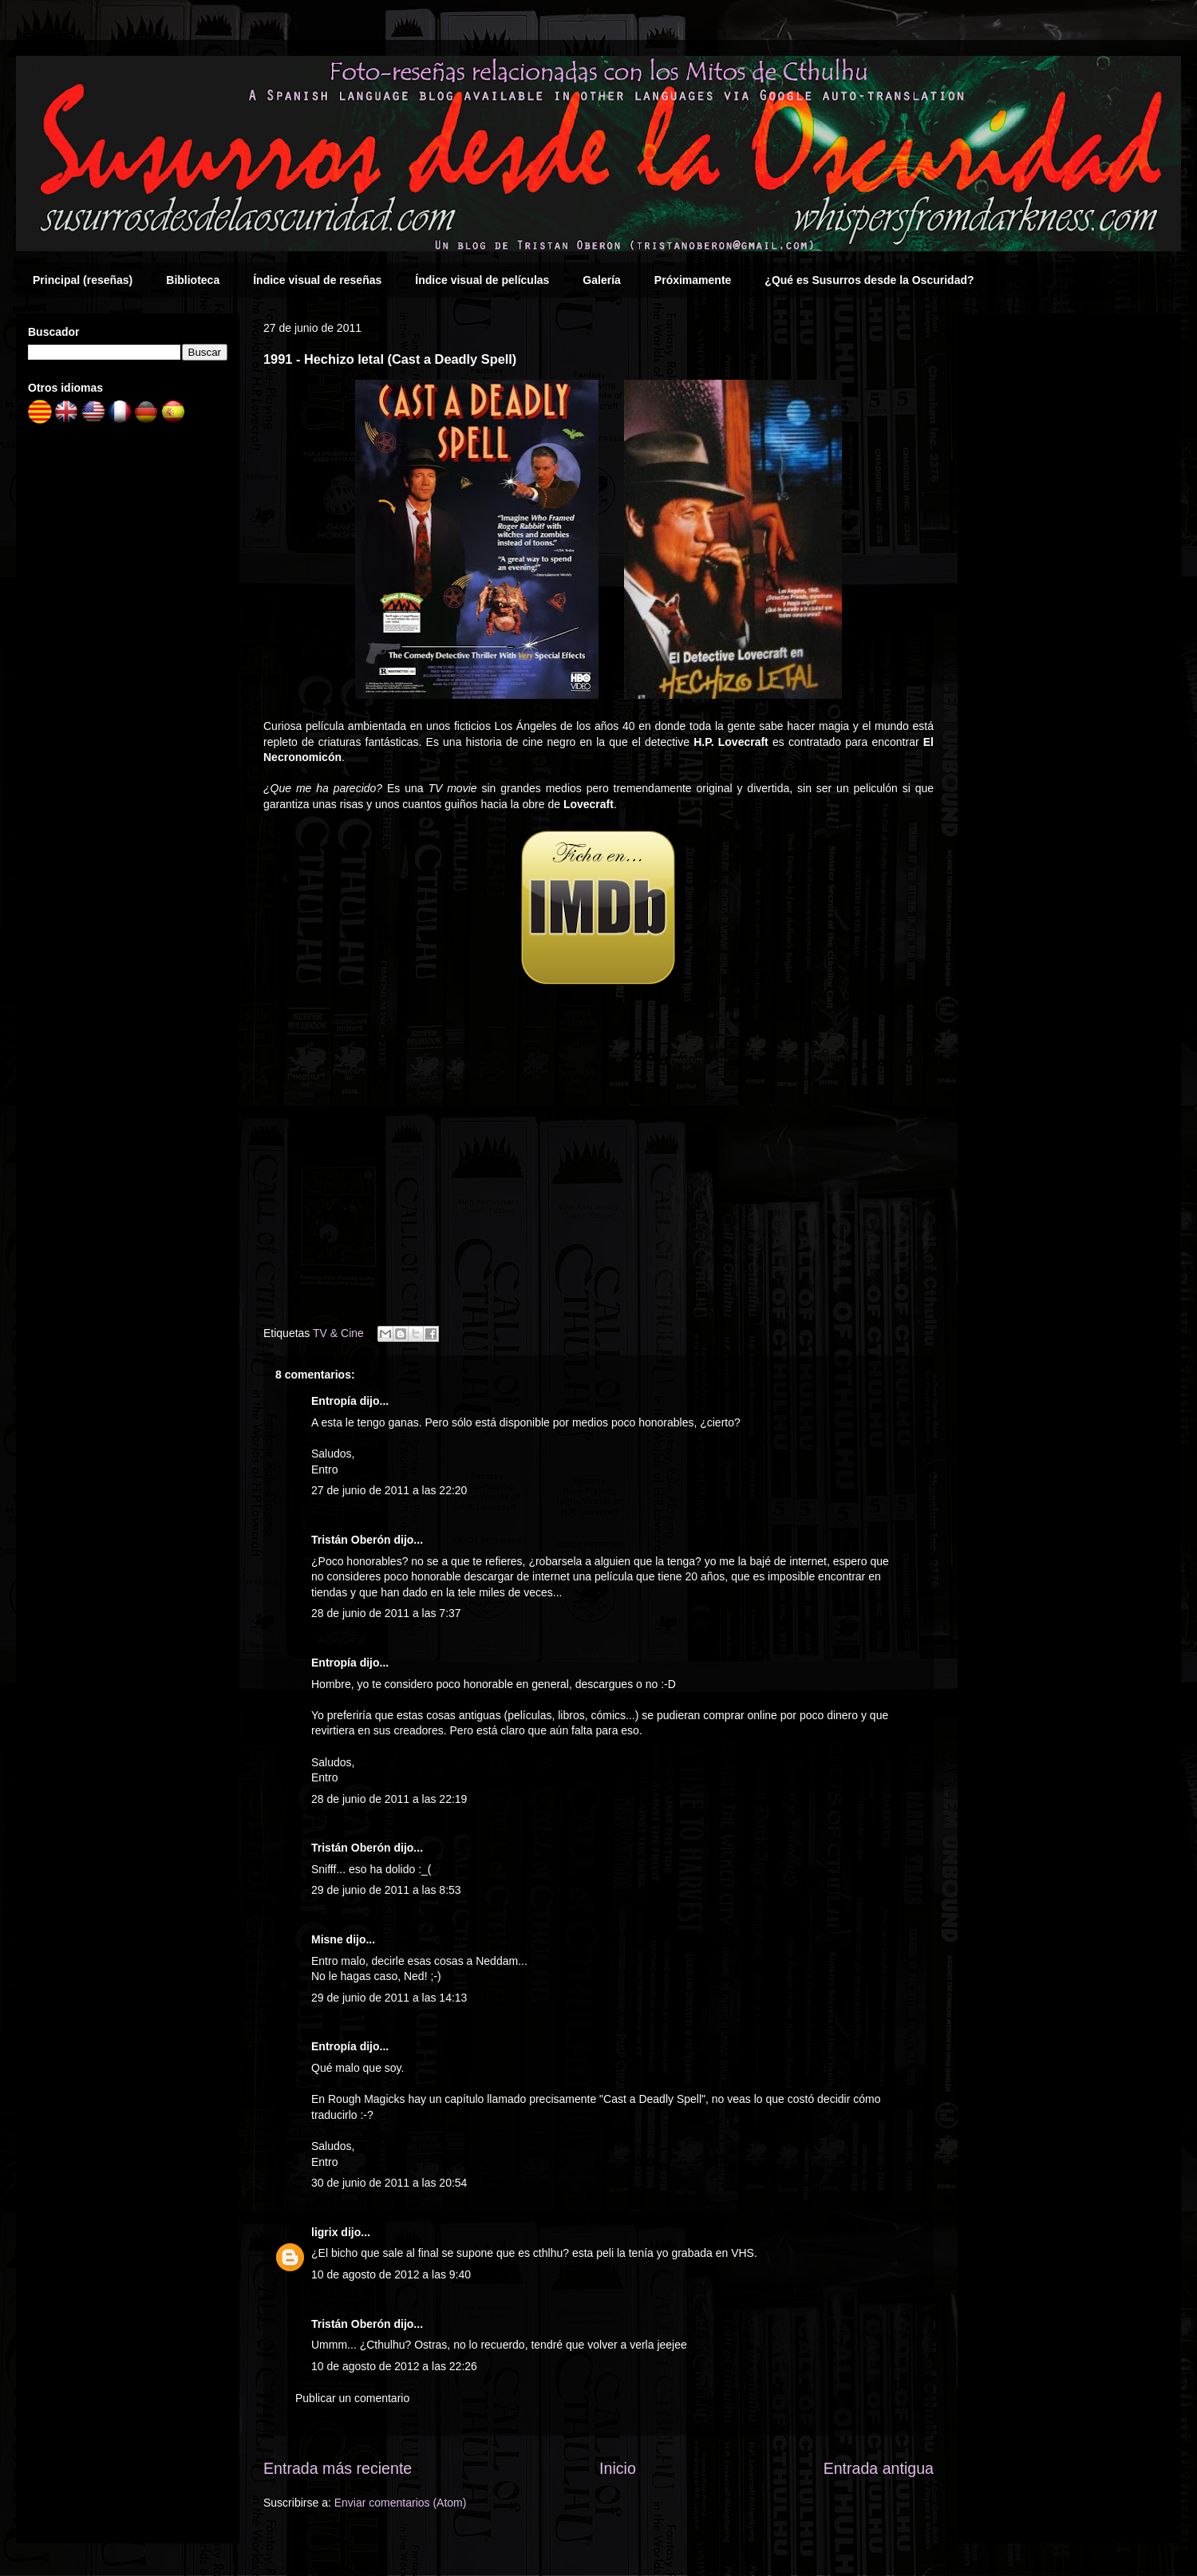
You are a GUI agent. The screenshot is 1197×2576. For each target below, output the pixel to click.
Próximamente (692, 280)
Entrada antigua (879, 2468)
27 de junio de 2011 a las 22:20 (389, 1490)
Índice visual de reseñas (317, 280)
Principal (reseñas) (82, 280)
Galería (601, 280)
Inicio (617, 2468)
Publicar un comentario (352, 2398)
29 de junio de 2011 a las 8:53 (386, 1890)
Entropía (334, 1401)
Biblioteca (192, 280)
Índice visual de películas (482, 280)
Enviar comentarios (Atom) (400, 2502)
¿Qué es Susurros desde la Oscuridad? (869, 280)
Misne (327, 1939)
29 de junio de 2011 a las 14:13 (389, 1997)
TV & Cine (338, 1333)
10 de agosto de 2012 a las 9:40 (391, 2274)
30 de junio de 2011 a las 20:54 (389, 2182)
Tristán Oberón (351, 1539)
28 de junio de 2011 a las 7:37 (386, 1613)
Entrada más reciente (337, 2468)
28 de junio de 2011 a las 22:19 (389, 1799)
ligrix (324, 2232)
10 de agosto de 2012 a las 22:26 (394, 2366)
